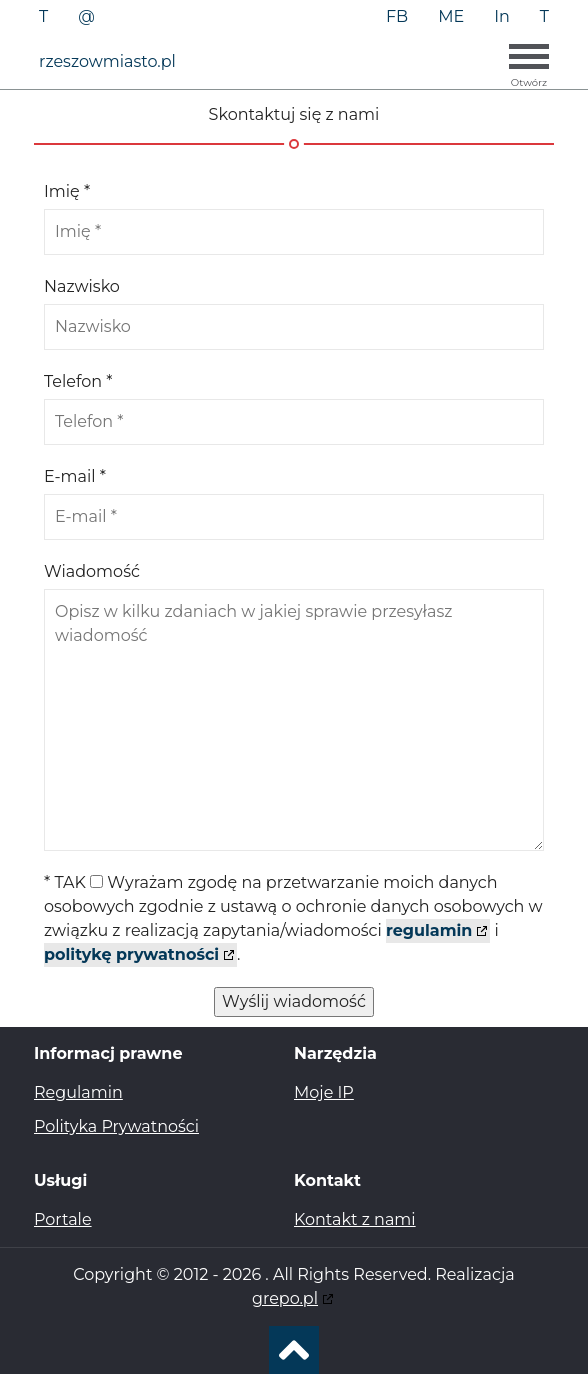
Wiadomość (92, 571)
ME (451, 16)
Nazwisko (82, 286)
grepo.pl (285, 1298)
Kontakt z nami (355, 1219)
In (502, 16)
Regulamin (78, 1092)
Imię (67, 191)
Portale (63, 1219)
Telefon (78, 381)
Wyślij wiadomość (294, 1001)
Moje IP (324, 1092)
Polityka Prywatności (116, 1126)
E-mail (75, 476)
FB (397, 16)
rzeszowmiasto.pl (107, 61)
